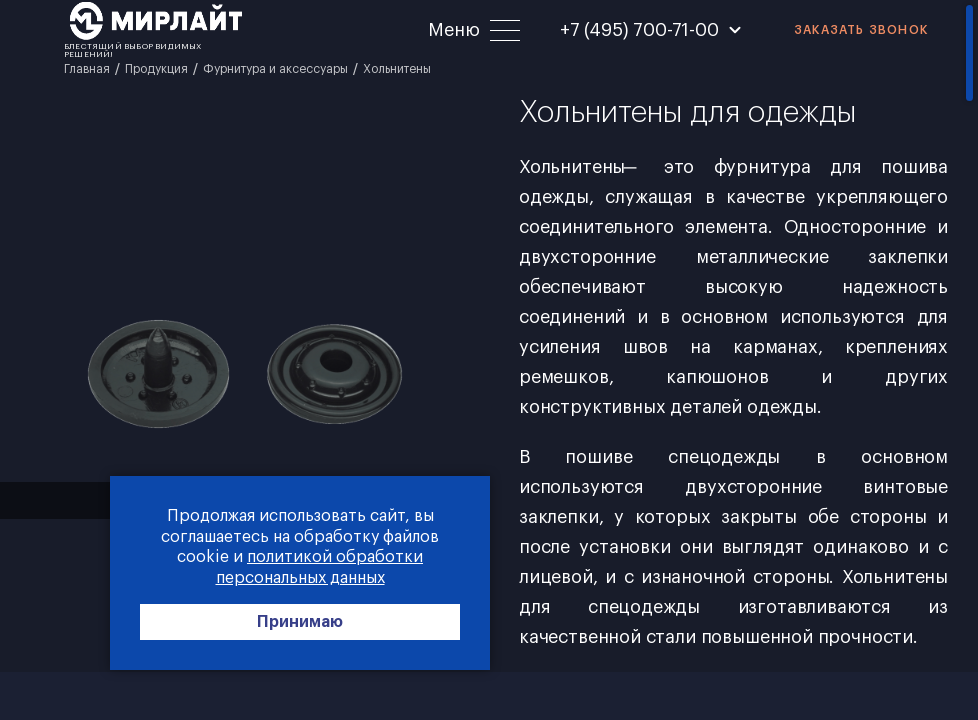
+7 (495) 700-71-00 (639, 30)
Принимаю (300, 622)
